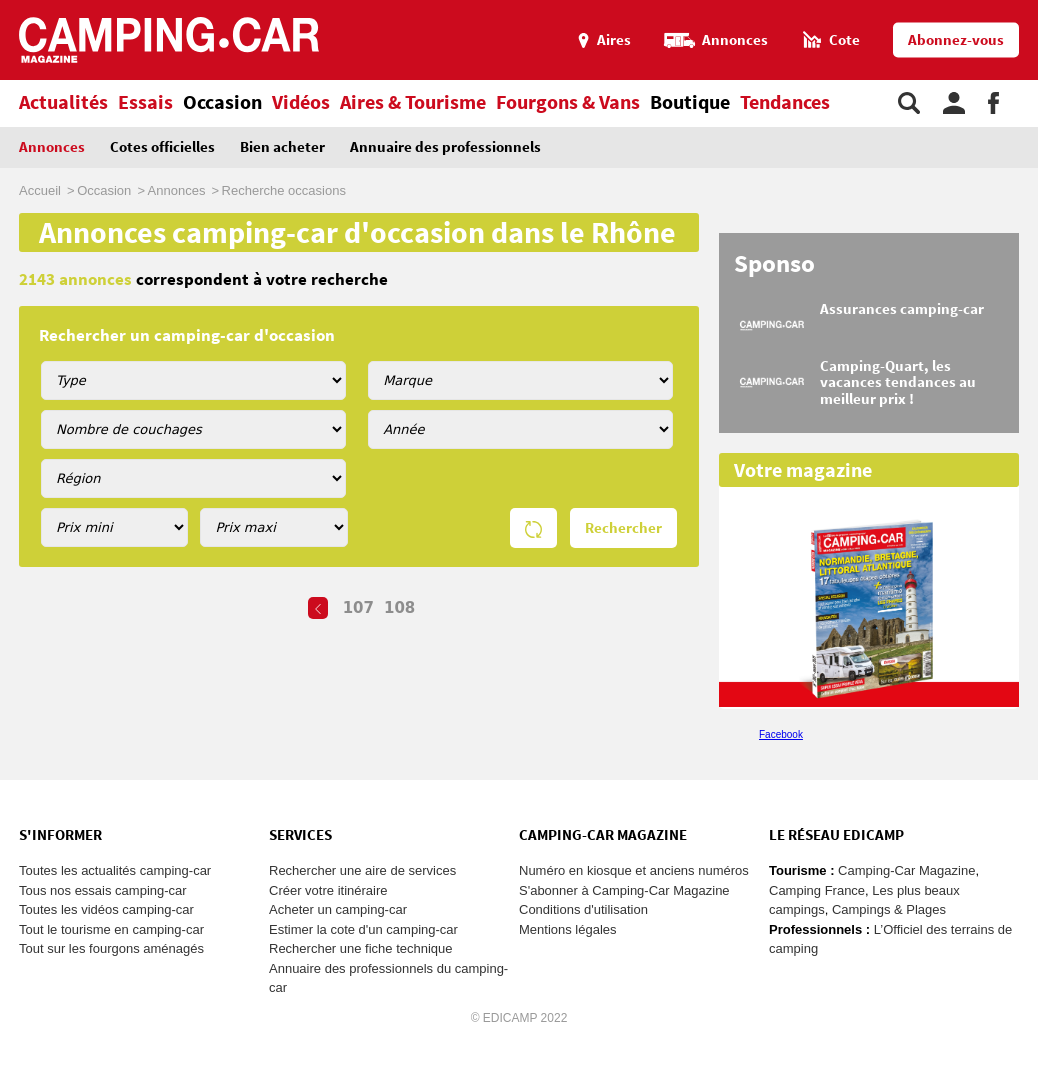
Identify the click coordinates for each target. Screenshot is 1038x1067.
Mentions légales (568, 929)
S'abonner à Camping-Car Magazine (624, 890)
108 (399, 608)
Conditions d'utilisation (583, 909)
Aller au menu (1013, 8)
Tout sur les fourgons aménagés (111, 948)
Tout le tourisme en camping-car (111, 929)
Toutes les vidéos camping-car (106, 909)
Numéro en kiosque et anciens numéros (634, 870)
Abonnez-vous (956, 40)
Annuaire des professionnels (445, 147)
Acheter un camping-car (338, 909)
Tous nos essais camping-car (103, 890)
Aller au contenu (1022, 8)
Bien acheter (282, 147)
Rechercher (623, 528)
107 (358, 608)
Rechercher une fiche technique (361, 948)
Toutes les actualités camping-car (115, 870)
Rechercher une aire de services (362, 870)
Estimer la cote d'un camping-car (363, 929)
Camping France (817, 890)
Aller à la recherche (1033, 8)
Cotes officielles (162, 147)
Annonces (52, 147)
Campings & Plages (889, 909)
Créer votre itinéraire (328, 890)
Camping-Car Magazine (906, 870)
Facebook (781, 734)
